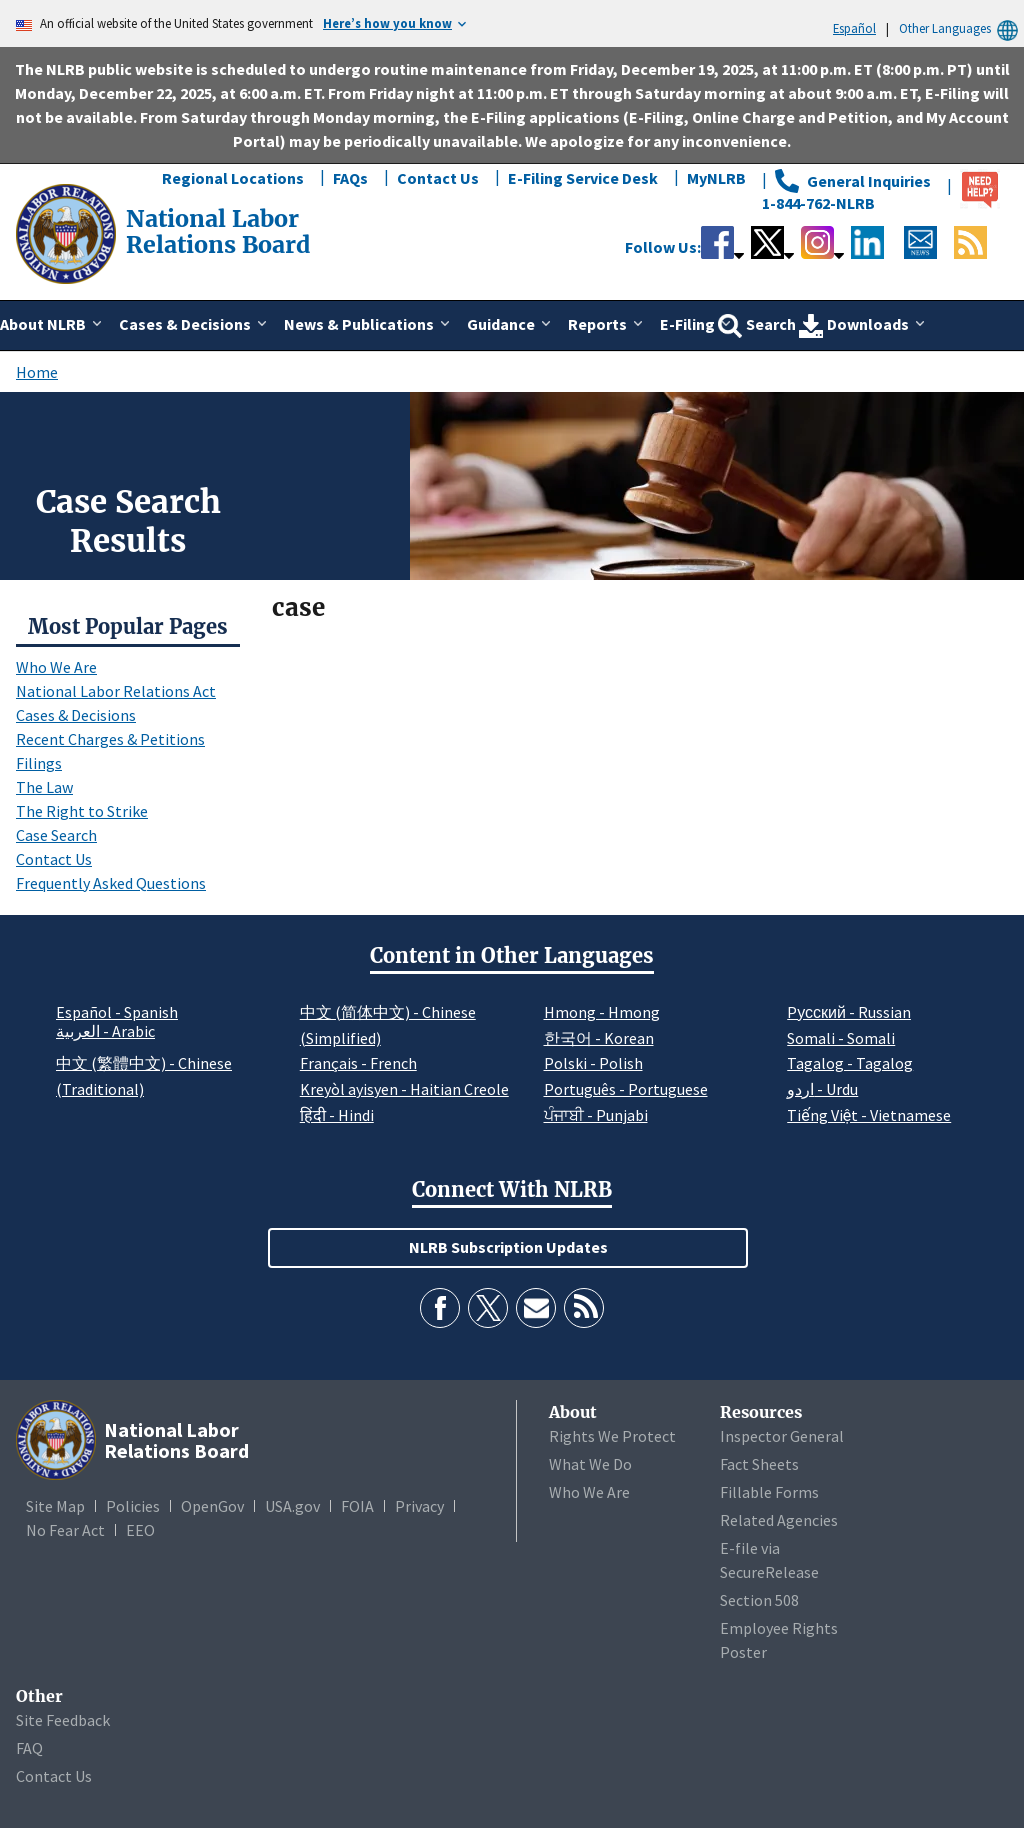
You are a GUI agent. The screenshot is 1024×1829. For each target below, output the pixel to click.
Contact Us (438, 178)
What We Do (590, 1464)
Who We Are (56, 667)
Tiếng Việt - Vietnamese (869, 1115)
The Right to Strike (82, 811)
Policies (133, 1506)
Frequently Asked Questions (111, 883)
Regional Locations (233, 178)
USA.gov (292, 1506)
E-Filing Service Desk (583, 178)
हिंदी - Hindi (337, 1115)
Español (854, 28)
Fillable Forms (769, 1492)
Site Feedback (63, 1720)
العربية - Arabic (105, 1032)
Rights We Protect (612, 1436)
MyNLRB (716, 178)
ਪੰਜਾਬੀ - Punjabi (596, 1115)
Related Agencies (779, 1520)
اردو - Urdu (822, 1089)
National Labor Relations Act (116, 691)
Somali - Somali (841, 1038)
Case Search (56, 835)
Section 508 (759, 1600)
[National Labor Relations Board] (68, 232)
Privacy (419, 1506)
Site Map (55, 1506)
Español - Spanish (117, 1012)
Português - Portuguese (626, 1089)
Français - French (358, 1063)
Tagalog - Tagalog (850, 1063)
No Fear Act (65, 1530)
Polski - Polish (593, 1063)
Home (37, 372)
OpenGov (212, 1506)
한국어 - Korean (599, 1038)
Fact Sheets (759, 1464)
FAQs (350, 178)
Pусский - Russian (849, 1012)
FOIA (357, 1506)
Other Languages (961, 28)
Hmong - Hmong (602, 1012)
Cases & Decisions (76, 715)
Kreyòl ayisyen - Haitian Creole (404, 1089)
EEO (140, 1530)
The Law (44, 787)
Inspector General (782, 1436)
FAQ (29, 1748)
